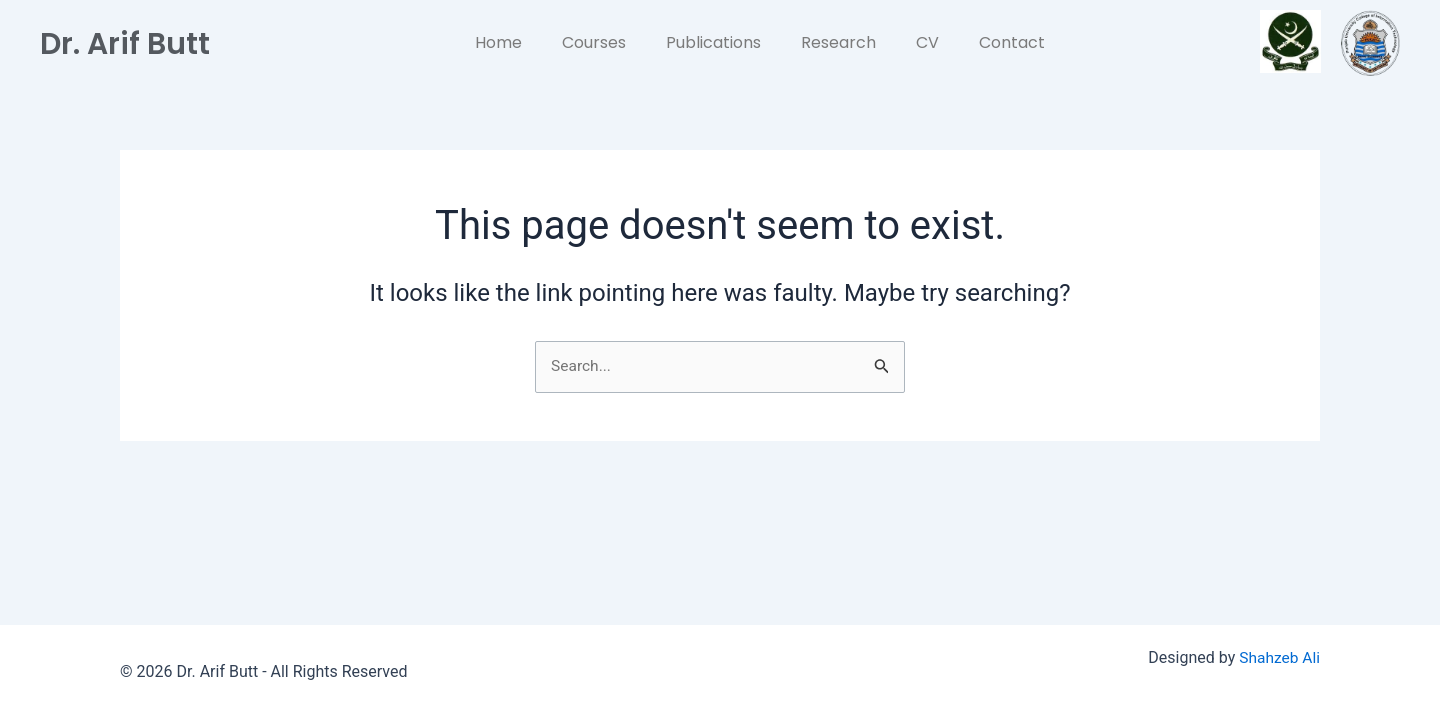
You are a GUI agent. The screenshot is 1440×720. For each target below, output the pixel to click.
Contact (1012, 42)
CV (927, 42)
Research (838, 42)
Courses (594, 42)
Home (498, 42)
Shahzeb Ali (1278, 658)
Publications (713, 42)
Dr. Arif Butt (132, 42)
